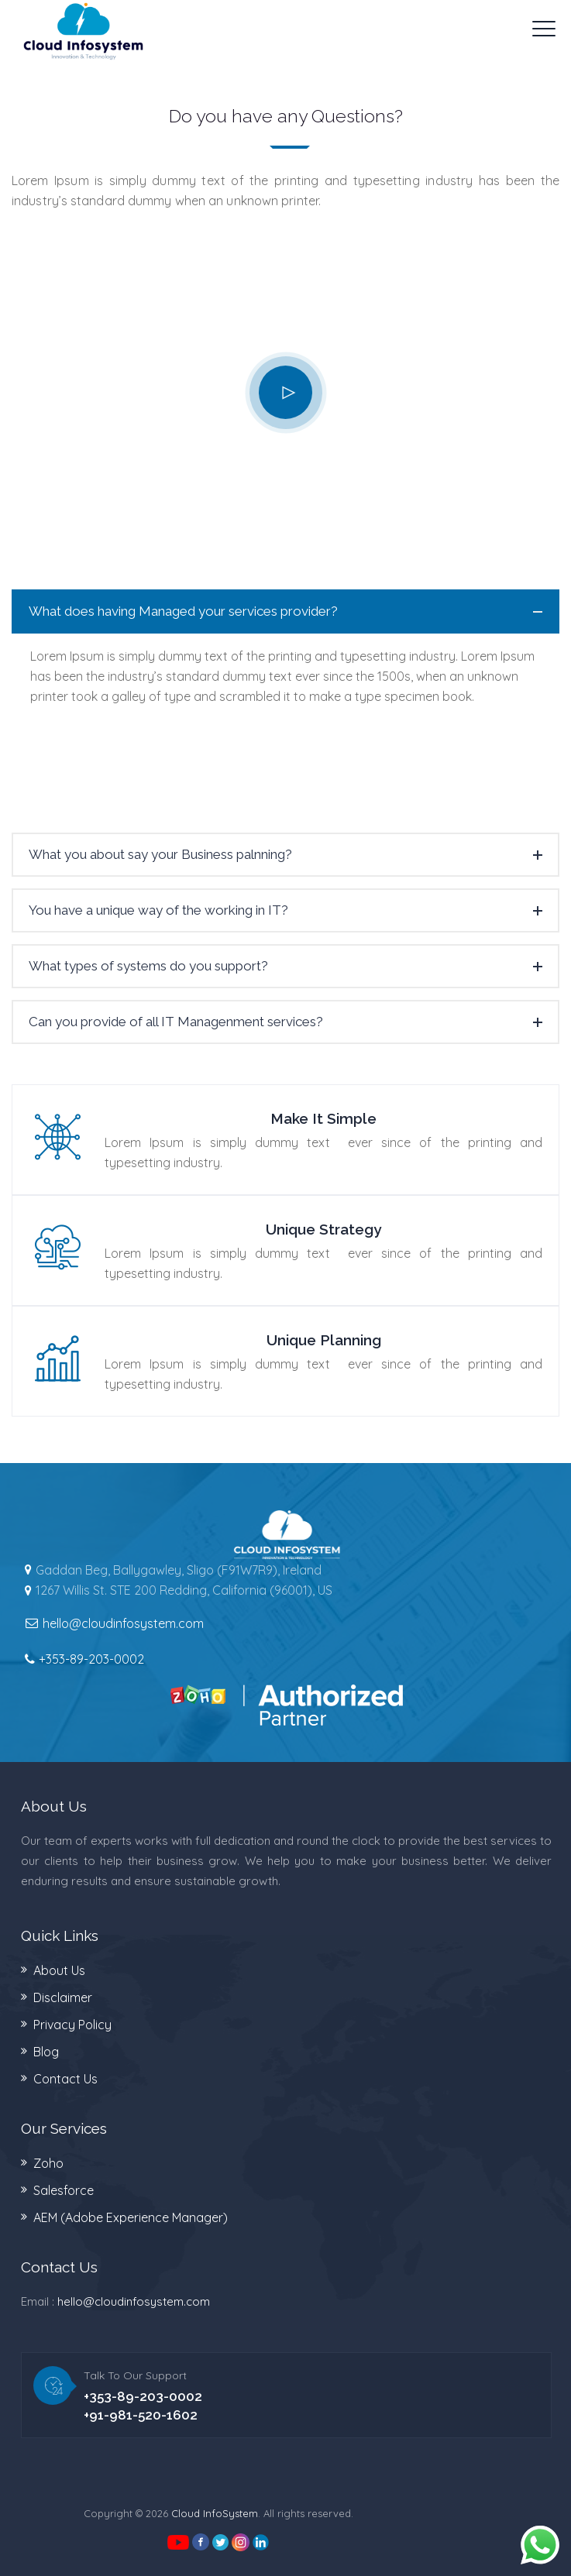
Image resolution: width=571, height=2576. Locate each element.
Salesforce (63, 2190)
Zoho (48, 2163)
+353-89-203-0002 (91, 1659)
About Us (59, 1970)
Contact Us (65, 2079)
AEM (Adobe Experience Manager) (130, 2217)
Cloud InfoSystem (214, 2513)
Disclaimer (62, 1997)
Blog (46, 2051)
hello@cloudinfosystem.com (133, 2301)
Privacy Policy (72, 2024)
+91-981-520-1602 (141, 2415)
